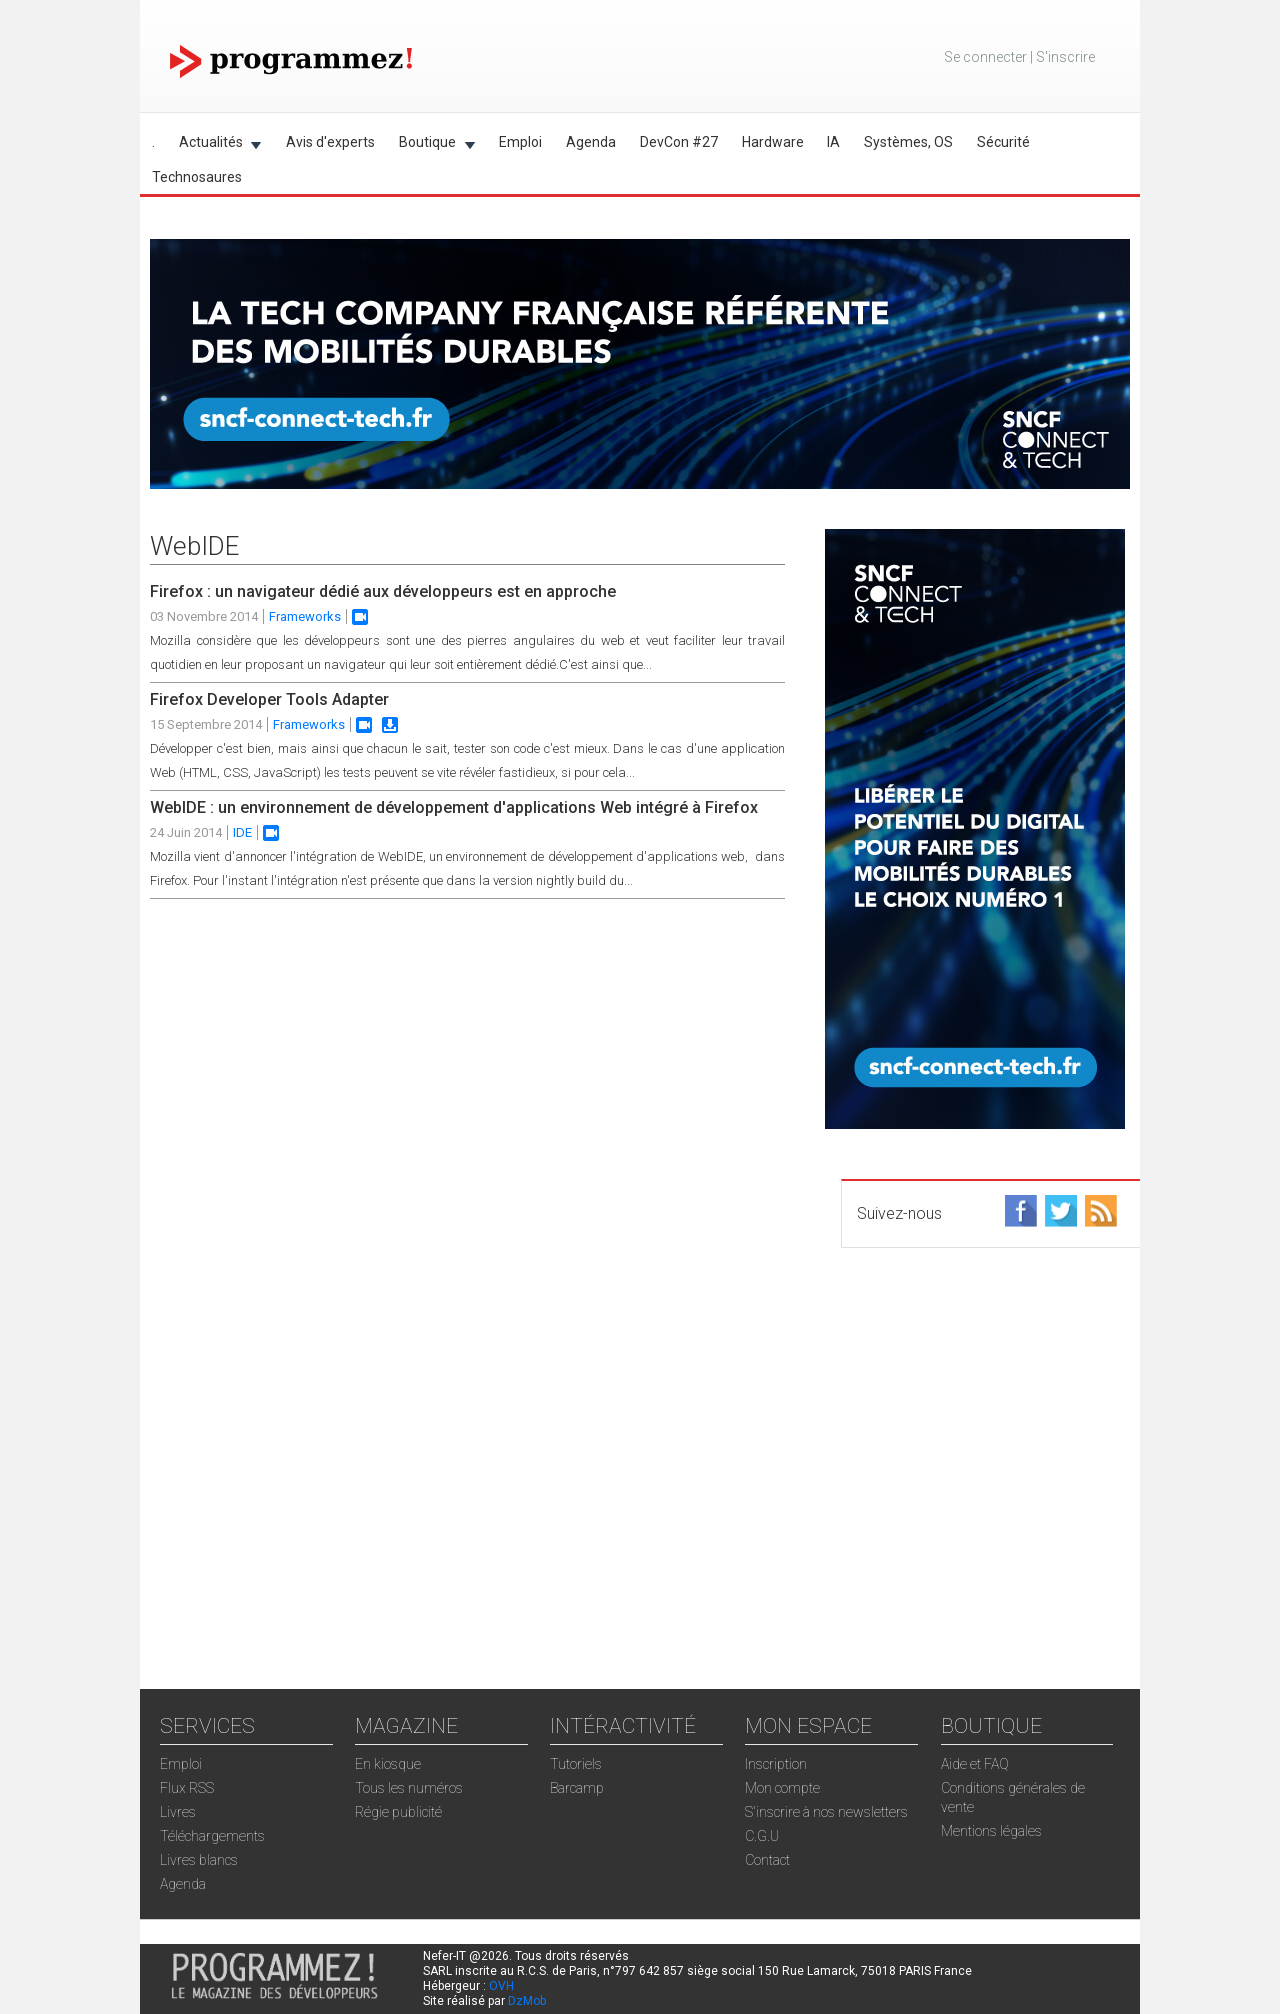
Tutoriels (576, 1764)
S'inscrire (1065, 57)
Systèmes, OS (908, 142)
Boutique (431, 145)
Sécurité (1003, 142)
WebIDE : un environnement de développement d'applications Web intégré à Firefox (454, 807)
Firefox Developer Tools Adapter (269, 699)
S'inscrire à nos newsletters (826, 1812)
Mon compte (782, 1788)
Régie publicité (398, 1812)
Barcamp (577, 1788)
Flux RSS (187, 1788)
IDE (242, 832)
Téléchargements (212, 1836)
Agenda (591, 142)
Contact (767, 1860)
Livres (178, 1812)
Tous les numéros (409, 1788)
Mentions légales (991, 1831)
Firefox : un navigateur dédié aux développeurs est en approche (383, 591)
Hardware (773, 142)
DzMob (527, 2001)
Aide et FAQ (975, 1764)
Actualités (214, 145)
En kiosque (388, 1764)
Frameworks (305, 616)
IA (833, 142)
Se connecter (985, 57)
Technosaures (197, 177)
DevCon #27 (679, 142)
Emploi (520, 142)
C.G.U (762, 1836)
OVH (501, 1986)
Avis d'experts (330, 142)
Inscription (776, 1764)
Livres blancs (199, 1860)
